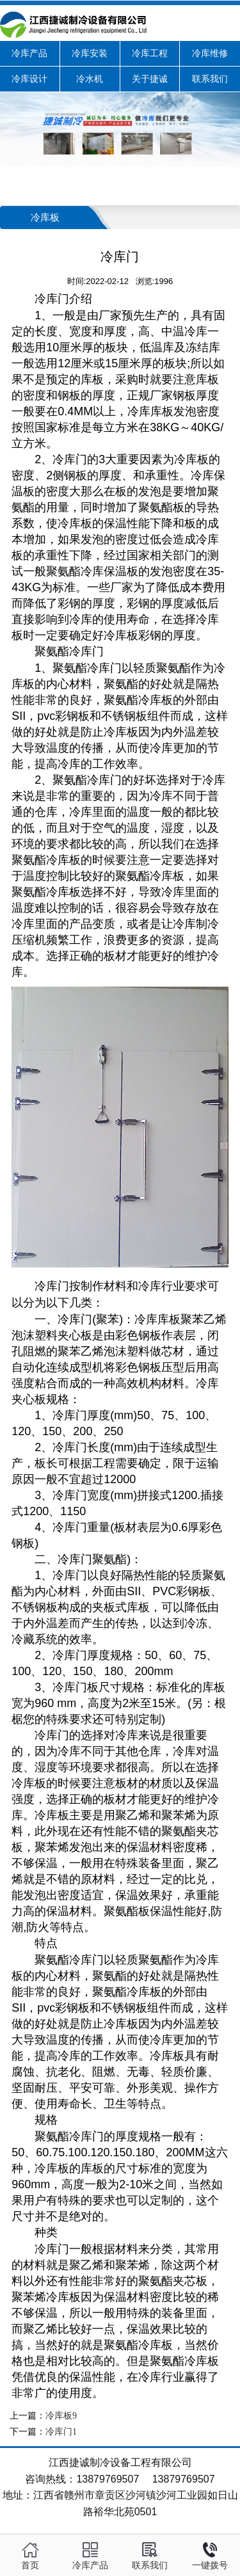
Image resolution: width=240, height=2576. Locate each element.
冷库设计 (29, 79)
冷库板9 (61, 2416)
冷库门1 (61, 2432)
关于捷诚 (150, 79)
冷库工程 (150, 53)
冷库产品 (29, 53)
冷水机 (89, 79)
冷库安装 (90, 53)
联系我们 (210, 79)
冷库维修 (210, 53)
